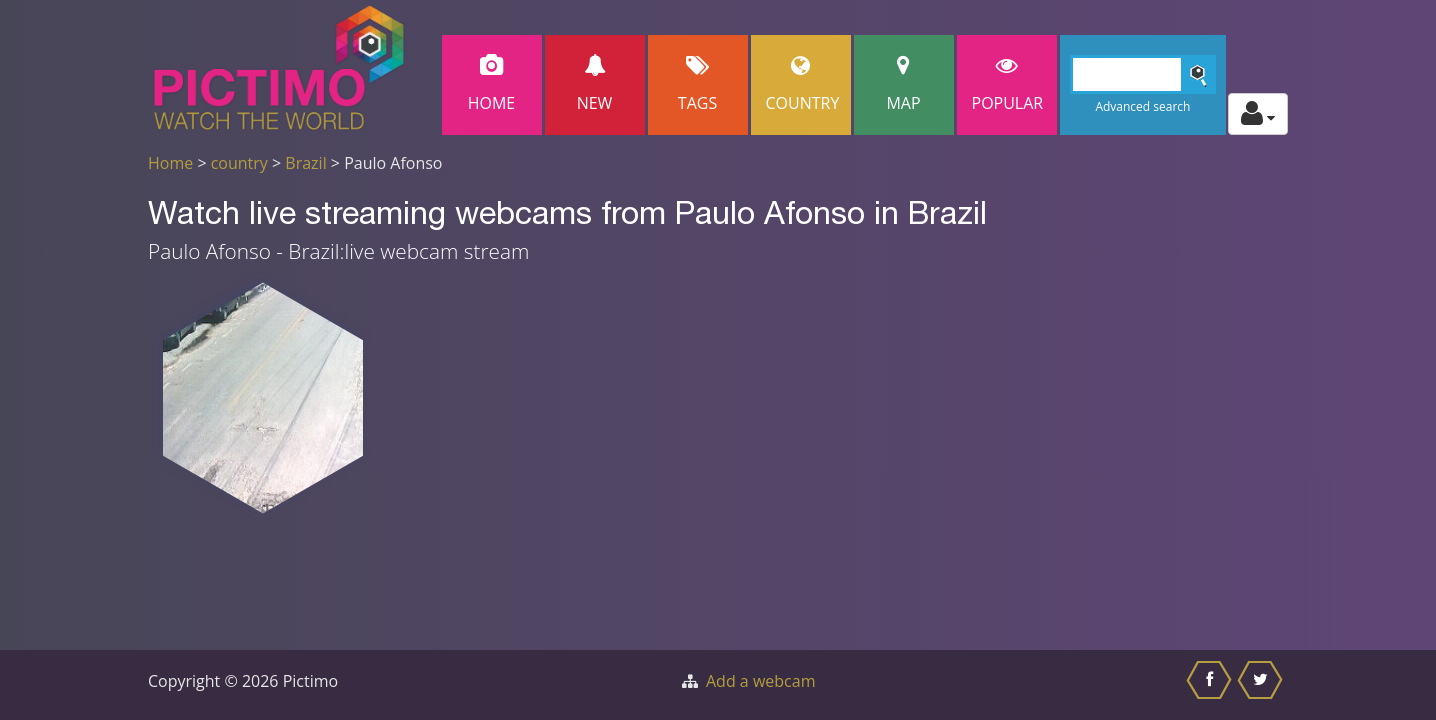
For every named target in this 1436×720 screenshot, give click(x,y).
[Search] (1143, 74)
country (239, 163)
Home (492, 84)
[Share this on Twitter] (1262, 685)
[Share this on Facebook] (1211, 685)
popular (1008, 84)
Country (803, 84)
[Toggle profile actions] (1258, 114)
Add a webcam (760, 681)
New (595, 84)
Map (904, 84)
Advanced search (1142, 106)
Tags (698, 84)
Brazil (305, 163)
